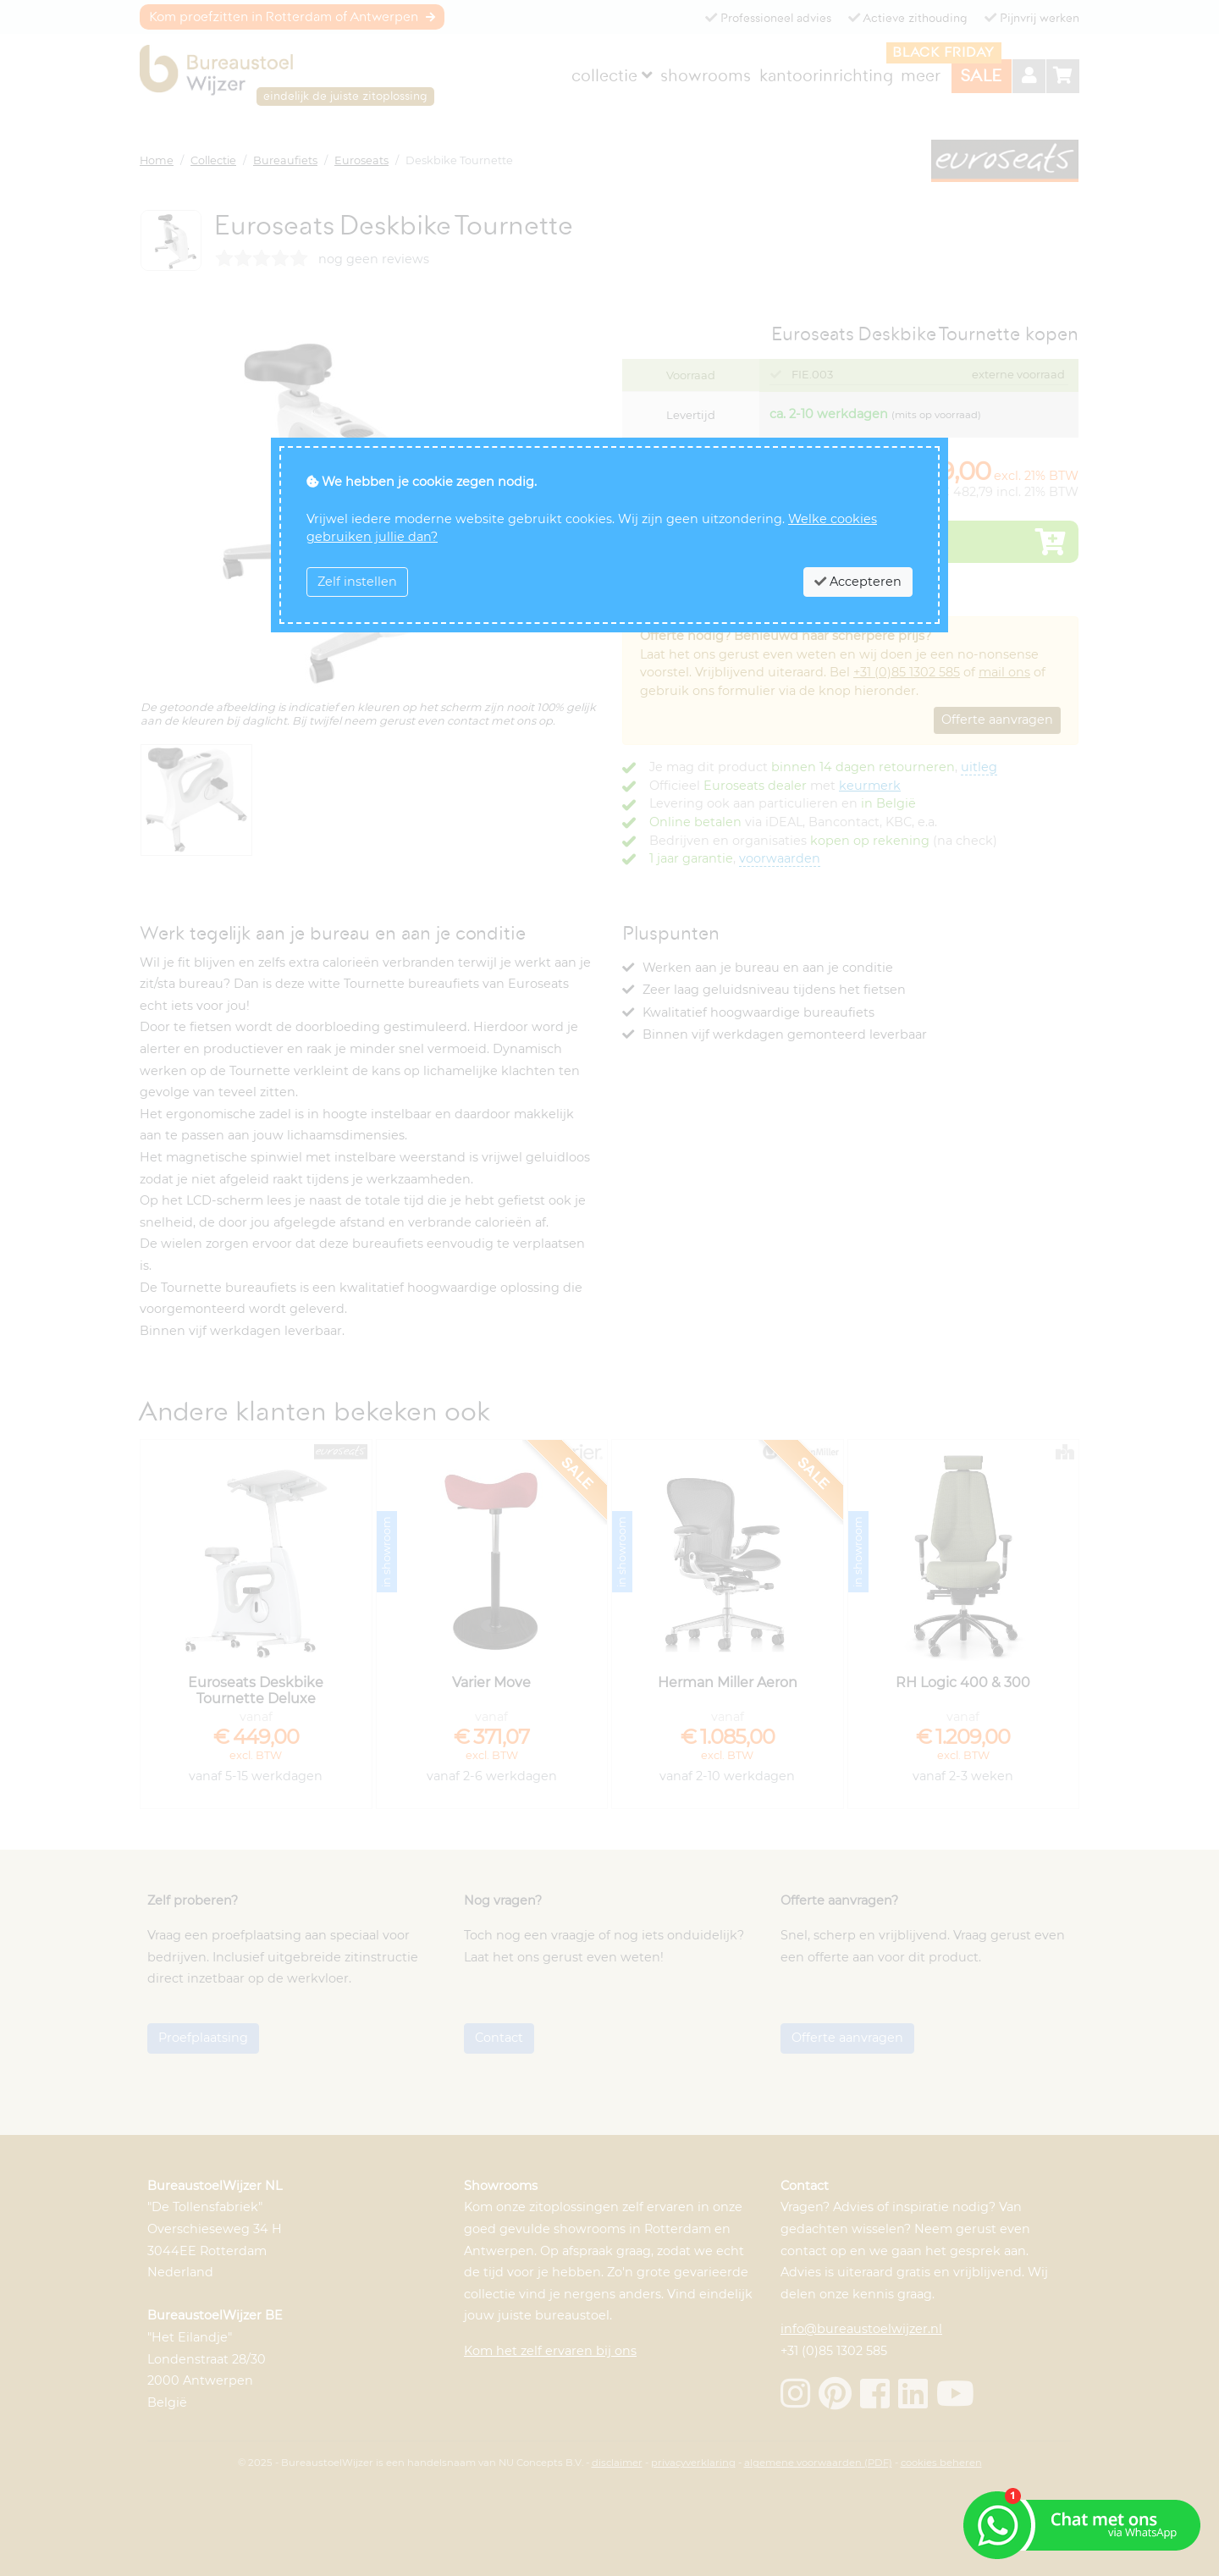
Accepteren (858, 581)
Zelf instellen (357, 581)
